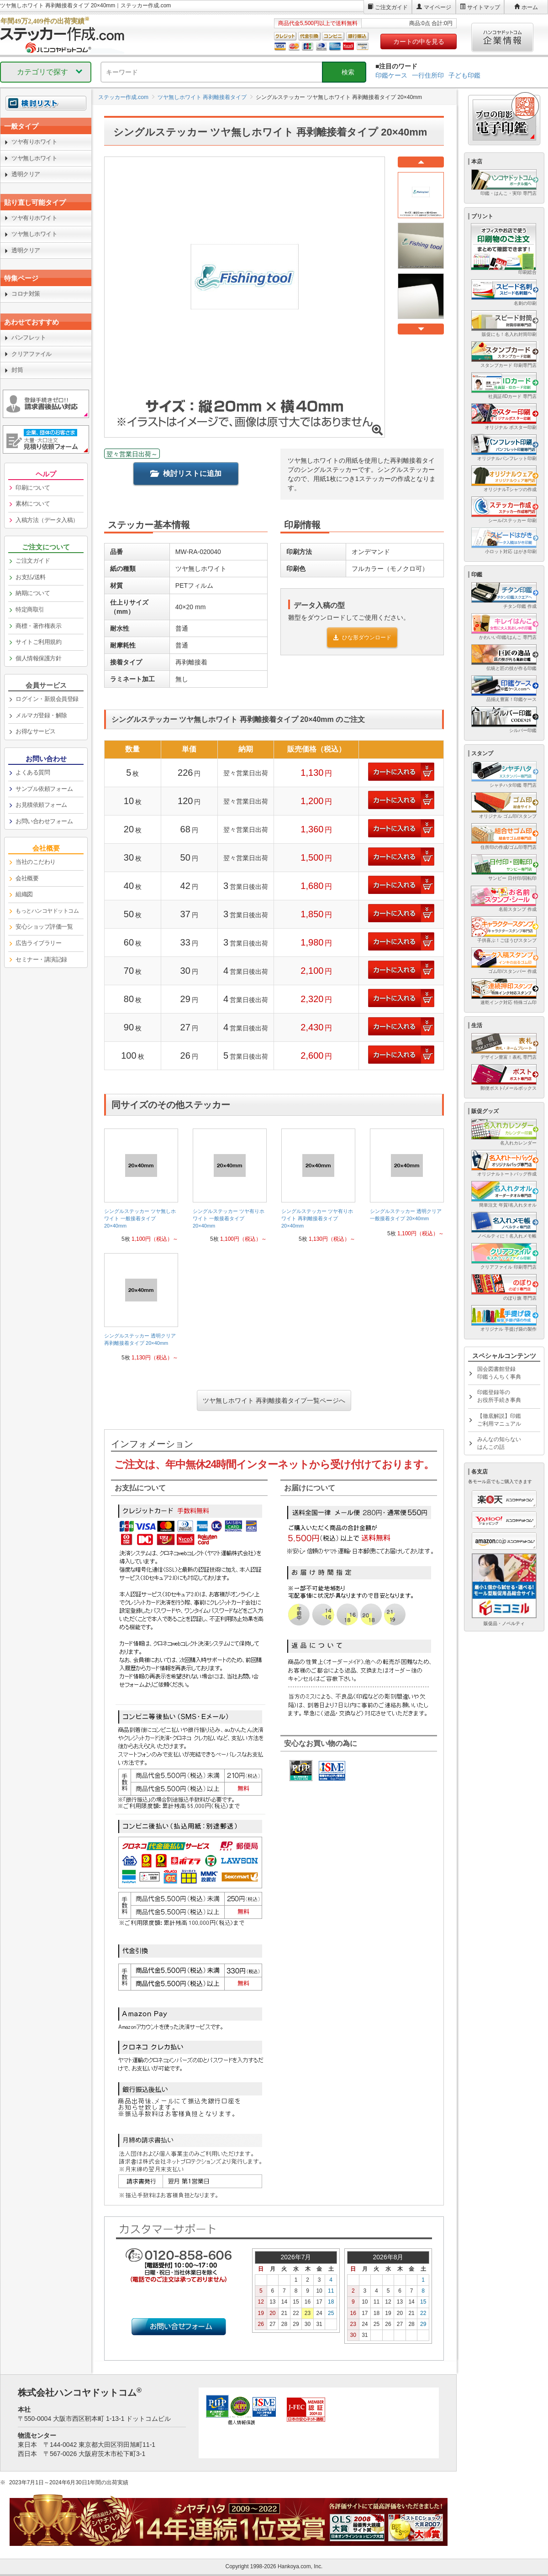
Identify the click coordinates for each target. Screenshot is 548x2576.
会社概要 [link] (27, 878)
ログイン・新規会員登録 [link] (47, 698)
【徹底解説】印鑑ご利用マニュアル (499, 1420)
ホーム (530, 7)
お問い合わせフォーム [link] (44, 821)
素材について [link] (33, 503)
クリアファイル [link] (31, 353)
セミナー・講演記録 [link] (41, 959)
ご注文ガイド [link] (33, 560)
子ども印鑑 (464, 75)
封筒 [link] (17, 369)
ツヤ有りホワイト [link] (34, 141)
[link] (141, 1189)
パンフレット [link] (28, 337)
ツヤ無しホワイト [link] (34, 158)
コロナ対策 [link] (25, 293)
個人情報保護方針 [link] (38, 658)
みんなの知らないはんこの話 (499, 1443)
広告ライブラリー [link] (38, 943)
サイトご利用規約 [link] (38, 641)
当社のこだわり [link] (36, 861)
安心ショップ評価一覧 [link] (44, 926)
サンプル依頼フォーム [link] (44, 788)
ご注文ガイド (391, 7)
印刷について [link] (33, 487)
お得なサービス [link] (36, 731)
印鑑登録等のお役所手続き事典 (499, 1396)
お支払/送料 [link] (31, 577)
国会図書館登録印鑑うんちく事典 (499, 1373)
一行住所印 (428, 75)
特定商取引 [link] (30, 609)
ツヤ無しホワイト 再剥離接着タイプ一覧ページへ (274, 1400)
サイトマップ (483, 7)
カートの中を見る (418, 41)
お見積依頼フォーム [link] (41, 804)
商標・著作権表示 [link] (38, 625)
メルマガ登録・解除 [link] (41, 715)
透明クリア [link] (25, 174)
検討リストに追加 (185, 473)
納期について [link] (33, 593)
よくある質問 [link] (33, 772)
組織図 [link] (24, 894)
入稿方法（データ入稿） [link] (47, 520)
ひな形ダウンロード (362, 637)
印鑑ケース (391, 75)
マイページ (437, 7)
